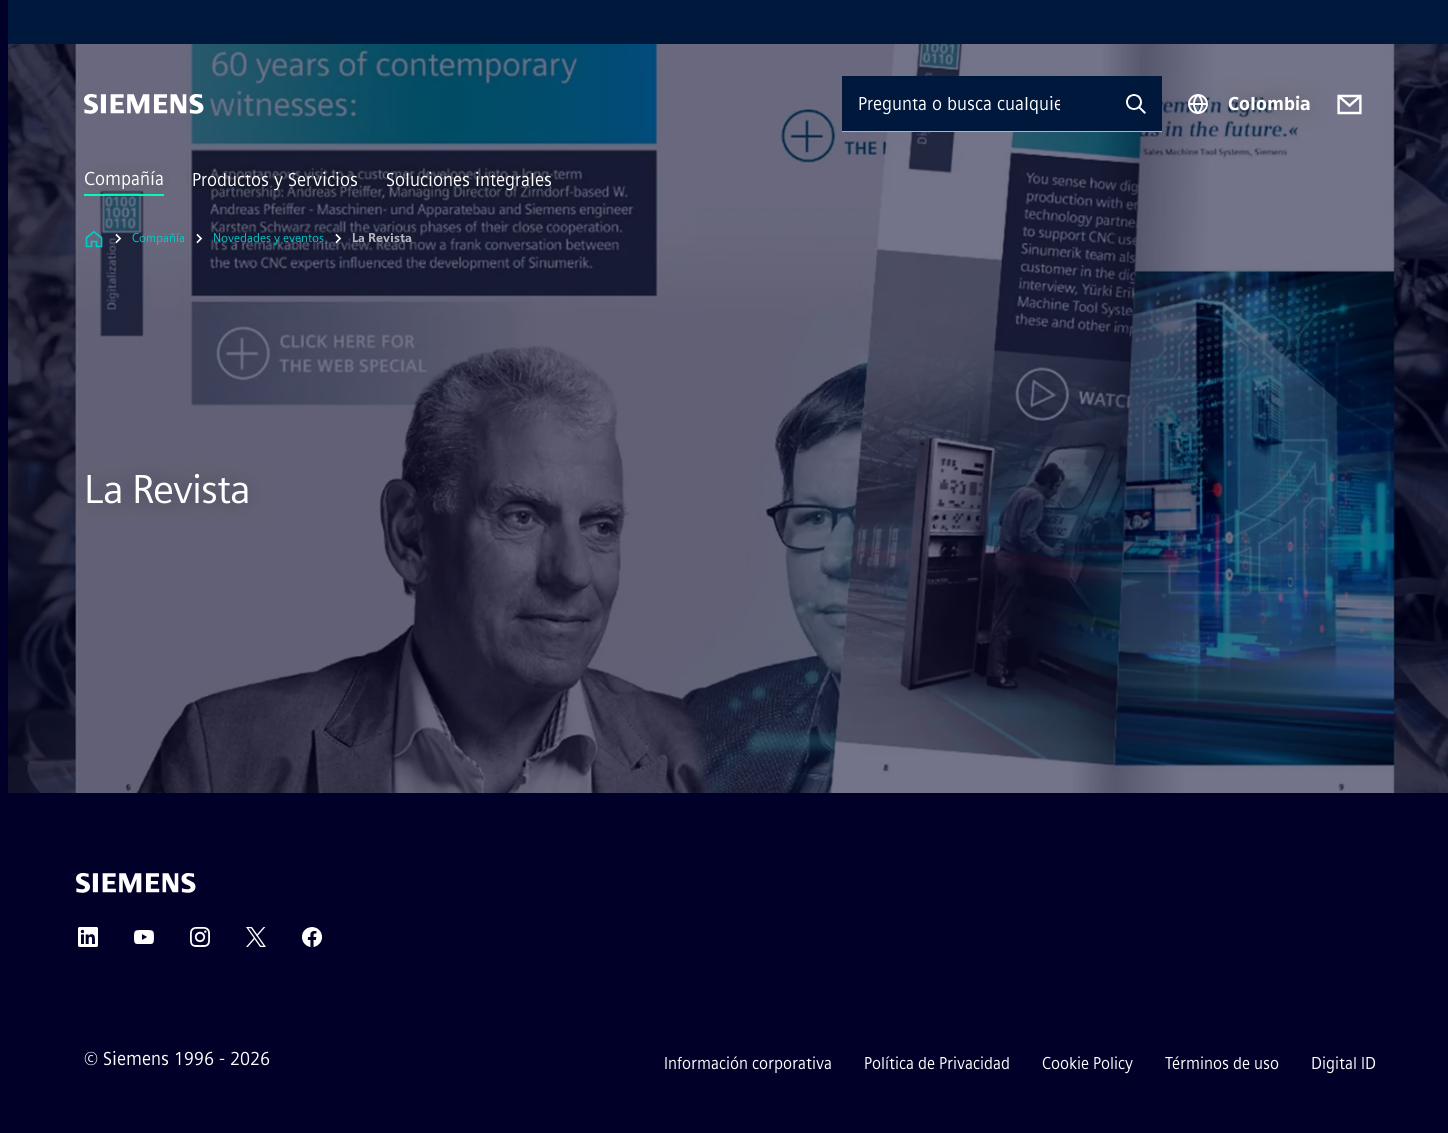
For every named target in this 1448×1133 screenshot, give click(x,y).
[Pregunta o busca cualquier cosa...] (976, 103)
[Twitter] (256, 943)
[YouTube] (144, 943)
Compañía (124, 179)
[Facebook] (312, 943)
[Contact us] (1349, 104)
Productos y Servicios (275, 180)
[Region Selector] (1248, 104)
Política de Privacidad (937, 1063)
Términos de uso (1222, 1063)
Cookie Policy (1087, 1063)
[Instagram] (200, 943)
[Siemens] (144, 104)
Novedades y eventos (268, 238)
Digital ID (1343, 1063)
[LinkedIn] (88, 943)
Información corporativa (748, 1063)
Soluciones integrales (469, 180)
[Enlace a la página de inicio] (94, 238)
